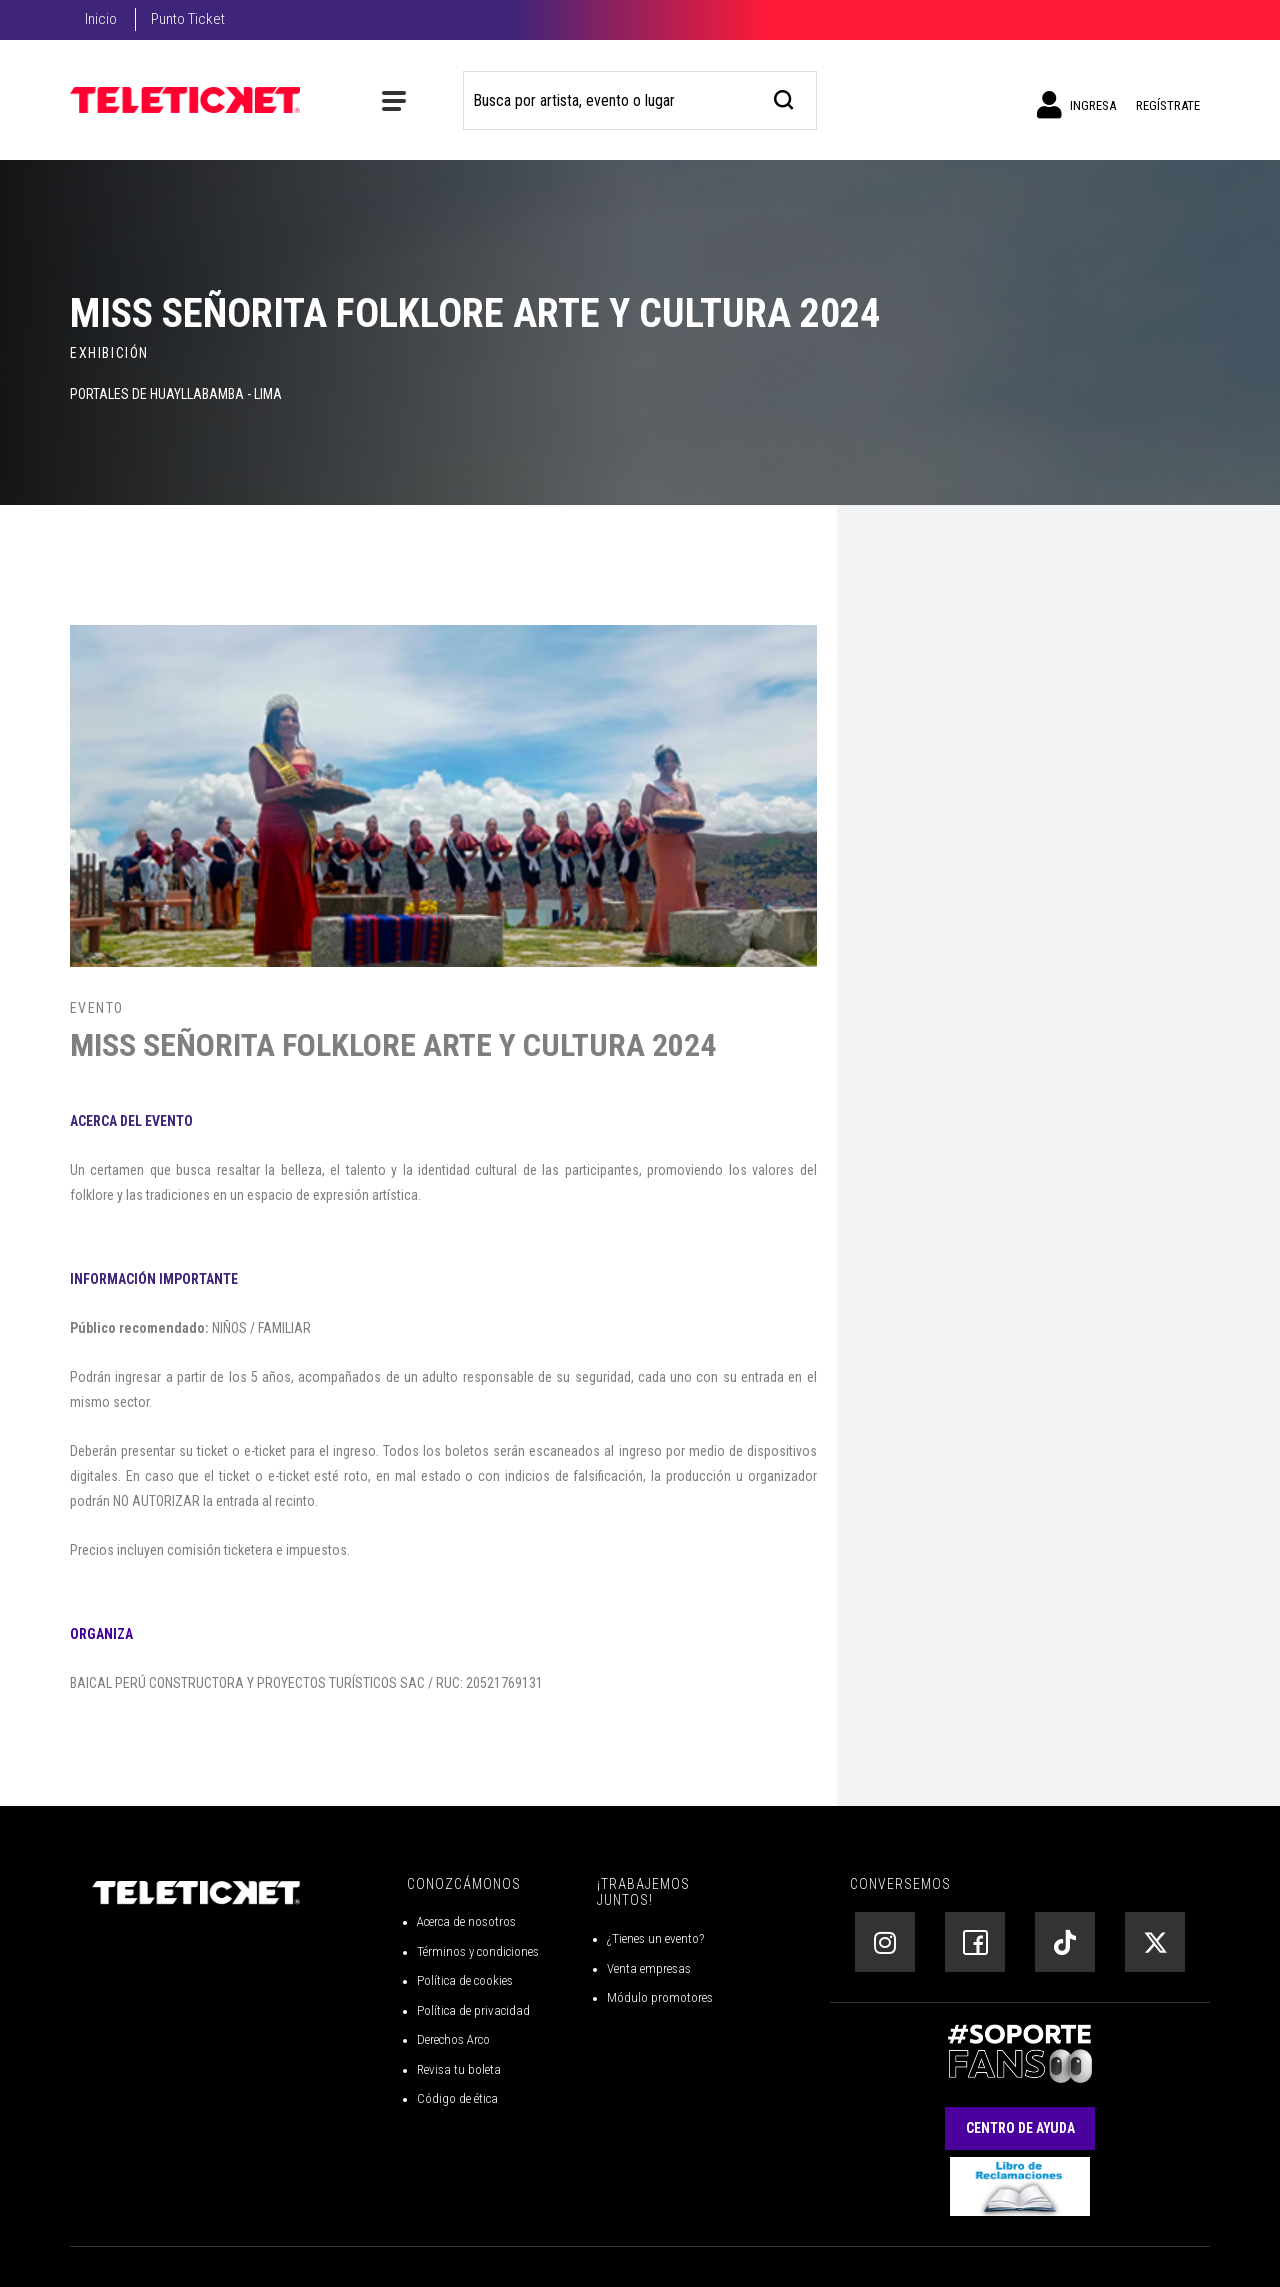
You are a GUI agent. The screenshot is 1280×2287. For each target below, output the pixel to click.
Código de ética (457, 2098)
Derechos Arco (453, 2039)
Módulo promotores (660, 1997)
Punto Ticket (188, 19)
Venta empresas (649, 1968)
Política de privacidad (473, 2010)
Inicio (101, 19)
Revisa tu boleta (459, 2069)
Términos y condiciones (478, 1951)
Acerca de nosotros (466, 1921)
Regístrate (1168, 105)
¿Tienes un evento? (655, 1938)
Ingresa (1076, 105)
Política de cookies (465, 1980)
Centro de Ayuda (1020, 2128)
